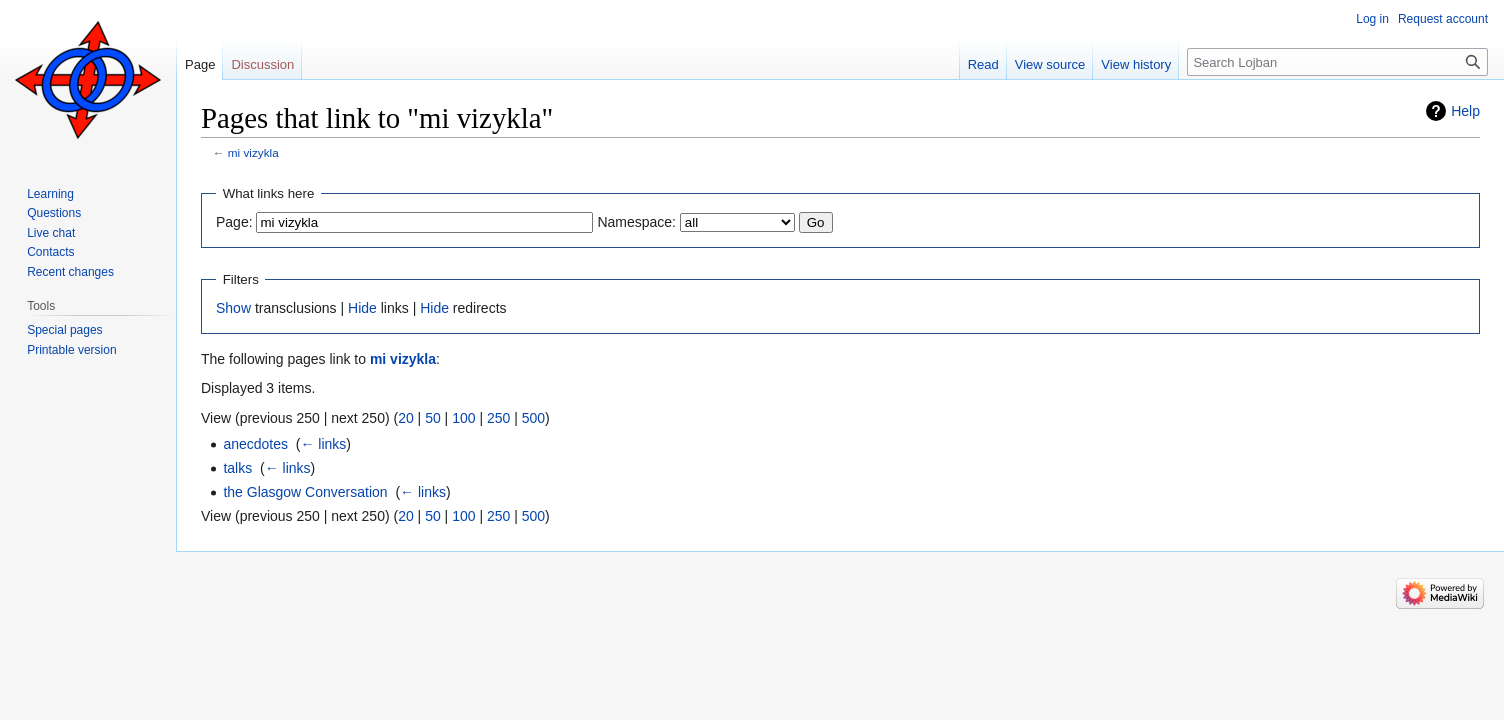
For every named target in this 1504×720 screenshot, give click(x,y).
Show (233, 308)
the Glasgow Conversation (305, 492)
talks (237, 468)
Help (1465, 111)
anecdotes (255, 444)
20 (406, 418)
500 (533, 418)
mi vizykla (253, 152)
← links (323, 444)
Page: (234, 222)
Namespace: (636, 222)
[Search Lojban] (1337, 62)
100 (463, 418)
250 (498, 418)
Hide (362, 308)
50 (433, 418)
